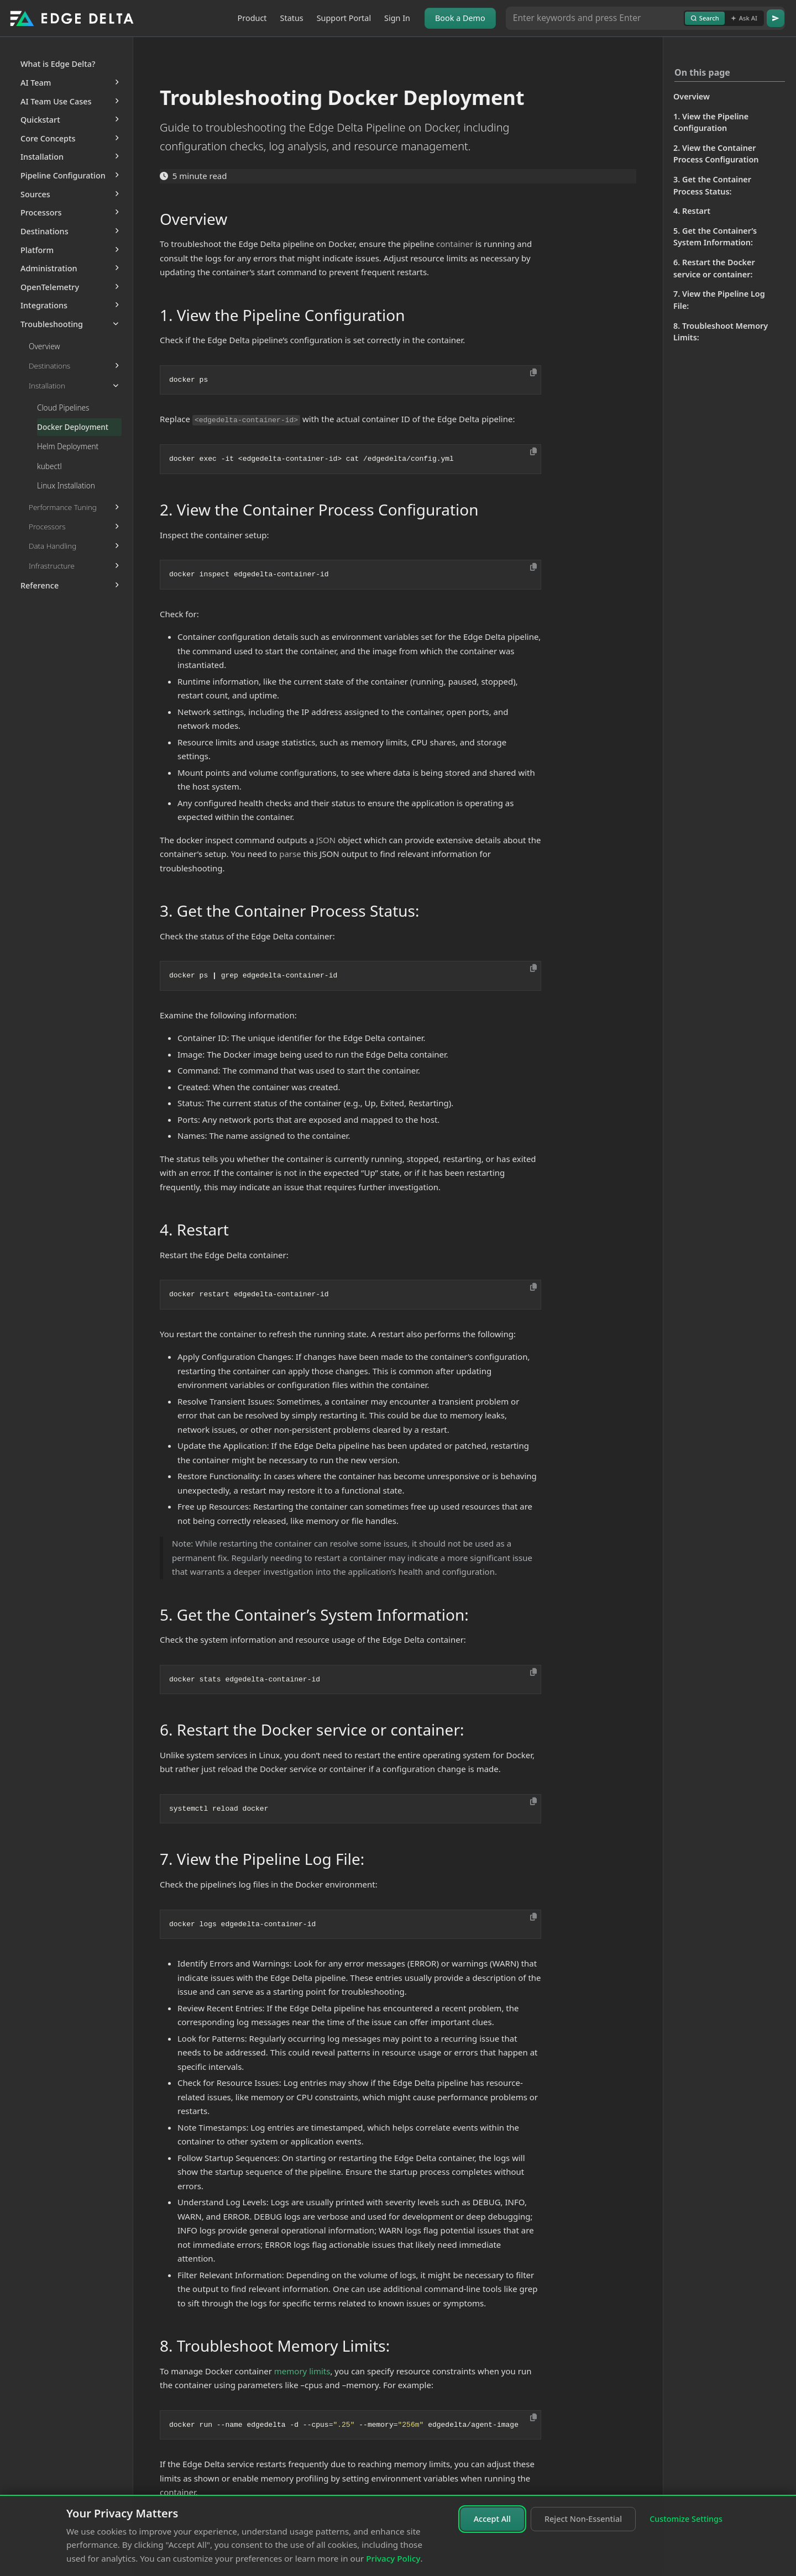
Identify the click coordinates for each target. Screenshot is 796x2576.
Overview (691, 96)
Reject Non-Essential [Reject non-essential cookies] (583, 2519)
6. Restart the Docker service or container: (714, 268)
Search (704, 18)
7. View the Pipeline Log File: (719, 299)
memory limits (302, 2371)
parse (290, 853)
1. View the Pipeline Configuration (710, 122)
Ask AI (743, 18)
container (454, 243)
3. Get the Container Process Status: (712, 185)
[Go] (775, 18)
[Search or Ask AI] (594, 18)
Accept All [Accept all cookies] (492, 2519)
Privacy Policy (393, 2558)
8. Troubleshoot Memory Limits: (720, 331)
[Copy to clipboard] (533, 372)
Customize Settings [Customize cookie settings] (686, 2519)
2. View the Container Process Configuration (715, 154)
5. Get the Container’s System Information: (715, 236)
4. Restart (691, 211)
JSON (326, 839)
